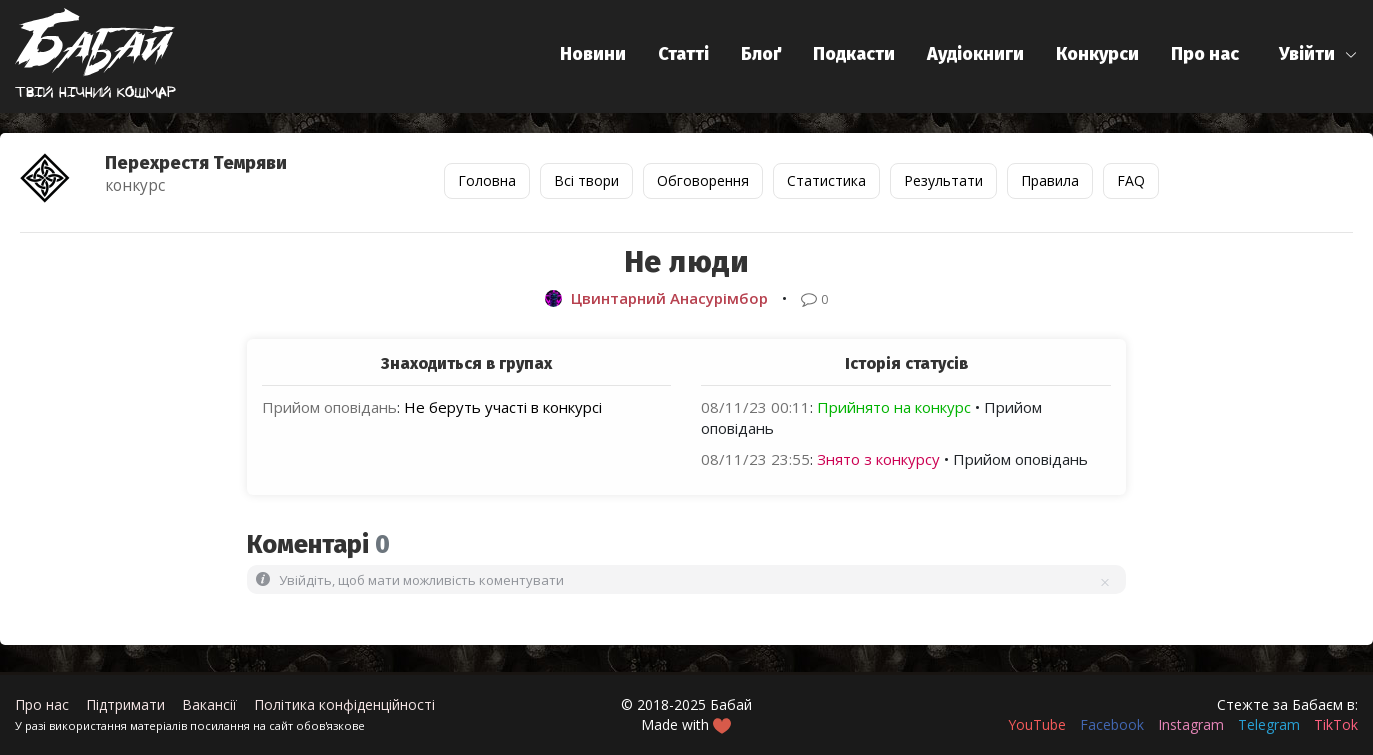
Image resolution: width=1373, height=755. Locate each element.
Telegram (1269, 724)
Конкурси (1097, 54)
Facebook (1112, 724)
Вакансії (209, 704)
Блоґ (761, 54)
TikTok (1336, 724)
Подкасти (854, 54)
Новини (593, 54)
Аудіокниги (975, 54)
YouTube (1037, 724)
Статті (683, 54)
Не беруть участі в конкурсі (503, 407)
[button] (1318, 54)
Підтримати (125, 704)
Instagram (1191, 724)
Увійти (1307, 54)
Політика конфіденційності (344, 704)
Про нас (1205, 54)
